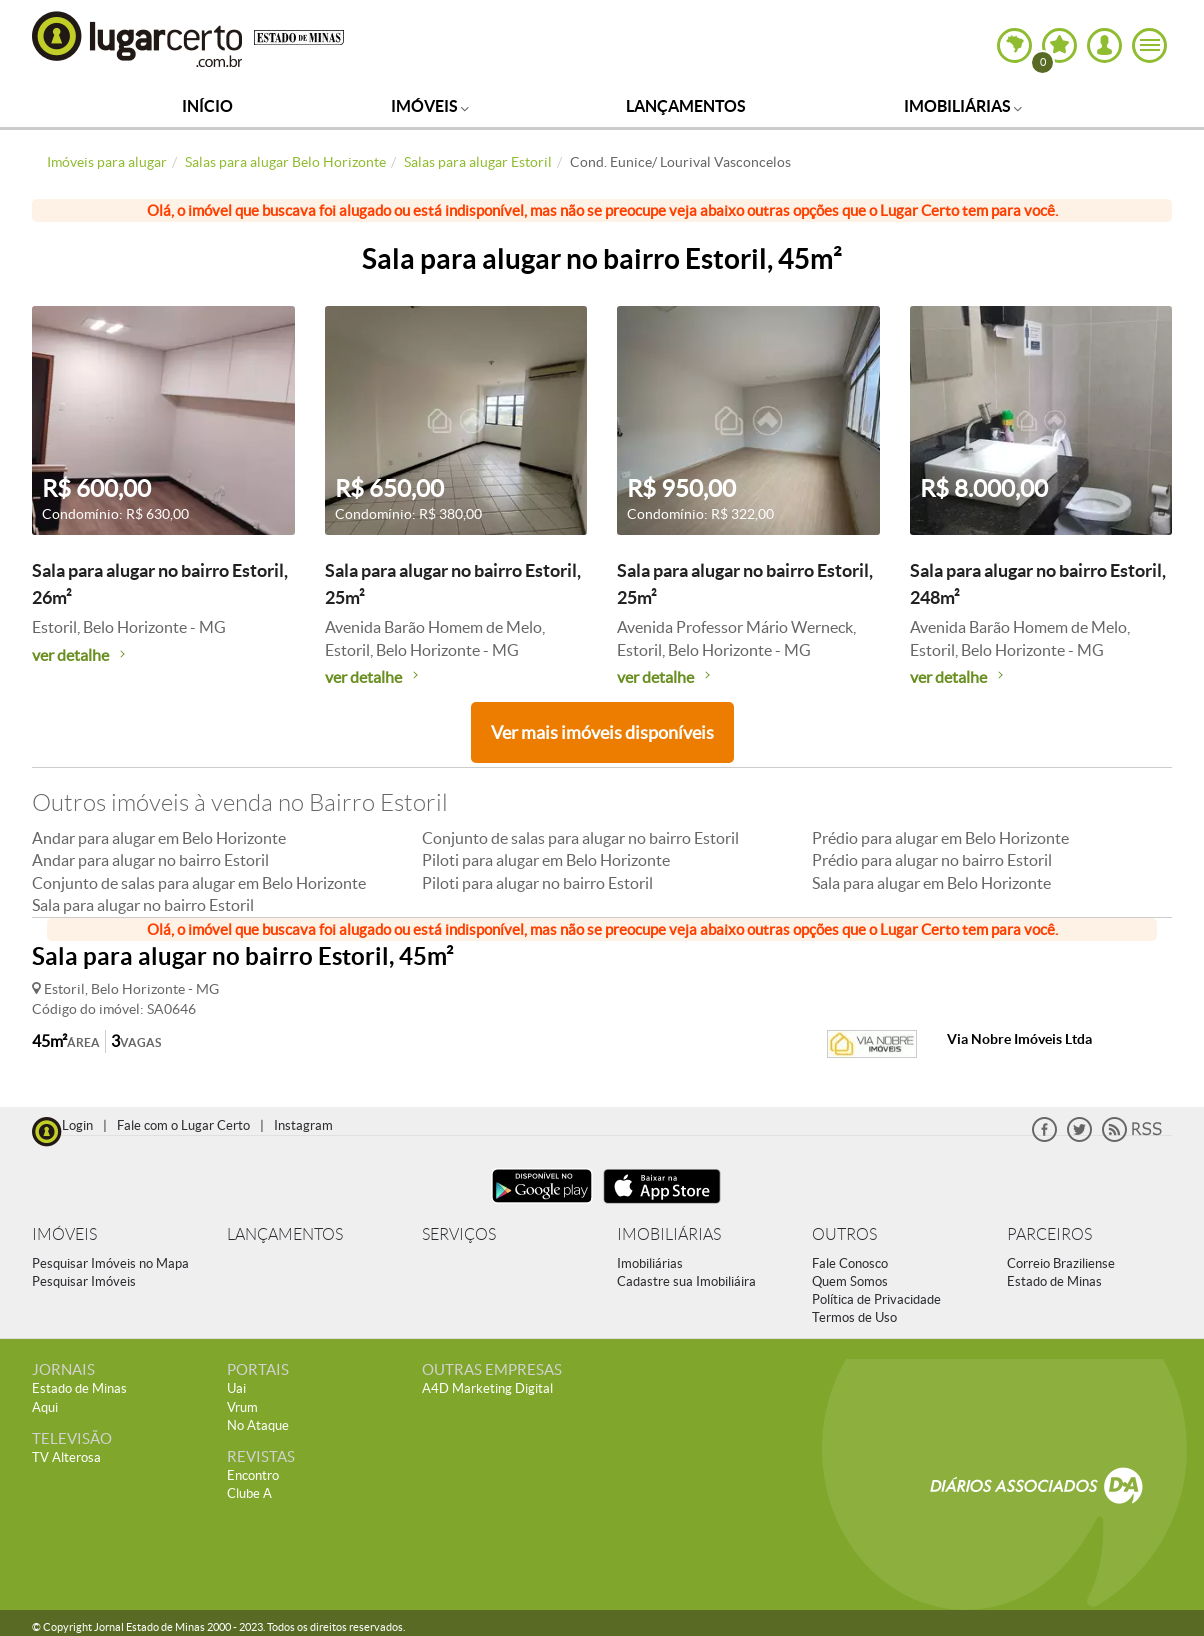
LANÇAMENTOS (285, 1234)
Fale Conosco (850, 1263)
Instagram (303, 1125)
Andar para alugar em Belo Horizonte (159, 838)
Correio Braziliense (1061, 1263)
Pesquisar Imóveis (84, 1281)
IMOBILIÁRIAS (669, 1234)
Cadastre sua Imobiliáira (686, 1281)
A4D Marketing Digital (487, 1388)
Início (207, 106)
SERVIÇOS (459, 1234)
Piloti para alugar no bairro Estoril (537, 883)
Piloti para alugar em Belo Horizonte (546, 860)
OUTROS (844, 1234)
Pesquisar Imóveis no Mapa (110, 1263)
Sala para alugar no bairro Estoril (143, 905)
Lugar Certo (138, 38)
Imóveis (430, 106)
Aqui (45, 1407)
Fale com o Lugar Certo (183, 1125)
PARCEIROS (1049, 1234)
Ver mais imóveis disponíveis (602, 732)
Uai (236, 1388)
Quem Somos (850, 1281)
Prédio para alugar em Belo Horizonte (940, 838)
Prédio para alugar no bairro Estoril (932, 860)
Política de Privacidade (876, 1299)
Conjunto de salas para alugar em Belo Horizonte (199, 883)
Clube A (249, 1493)
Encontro (253, 1475)
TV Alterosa (66, 1457)
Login (77, 1125)
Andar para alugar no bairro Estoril (150, 860)
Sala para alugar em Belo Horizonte (931, 883)
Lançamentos (686, 106)
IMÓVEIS (64, 1234)
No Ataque (258, 1425)
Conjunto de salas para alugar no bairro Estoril (580, 838)
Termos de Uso (854, 1317)
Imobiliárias (963, 106)
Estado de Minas (1054, 1281)
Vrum (242, 1407)
